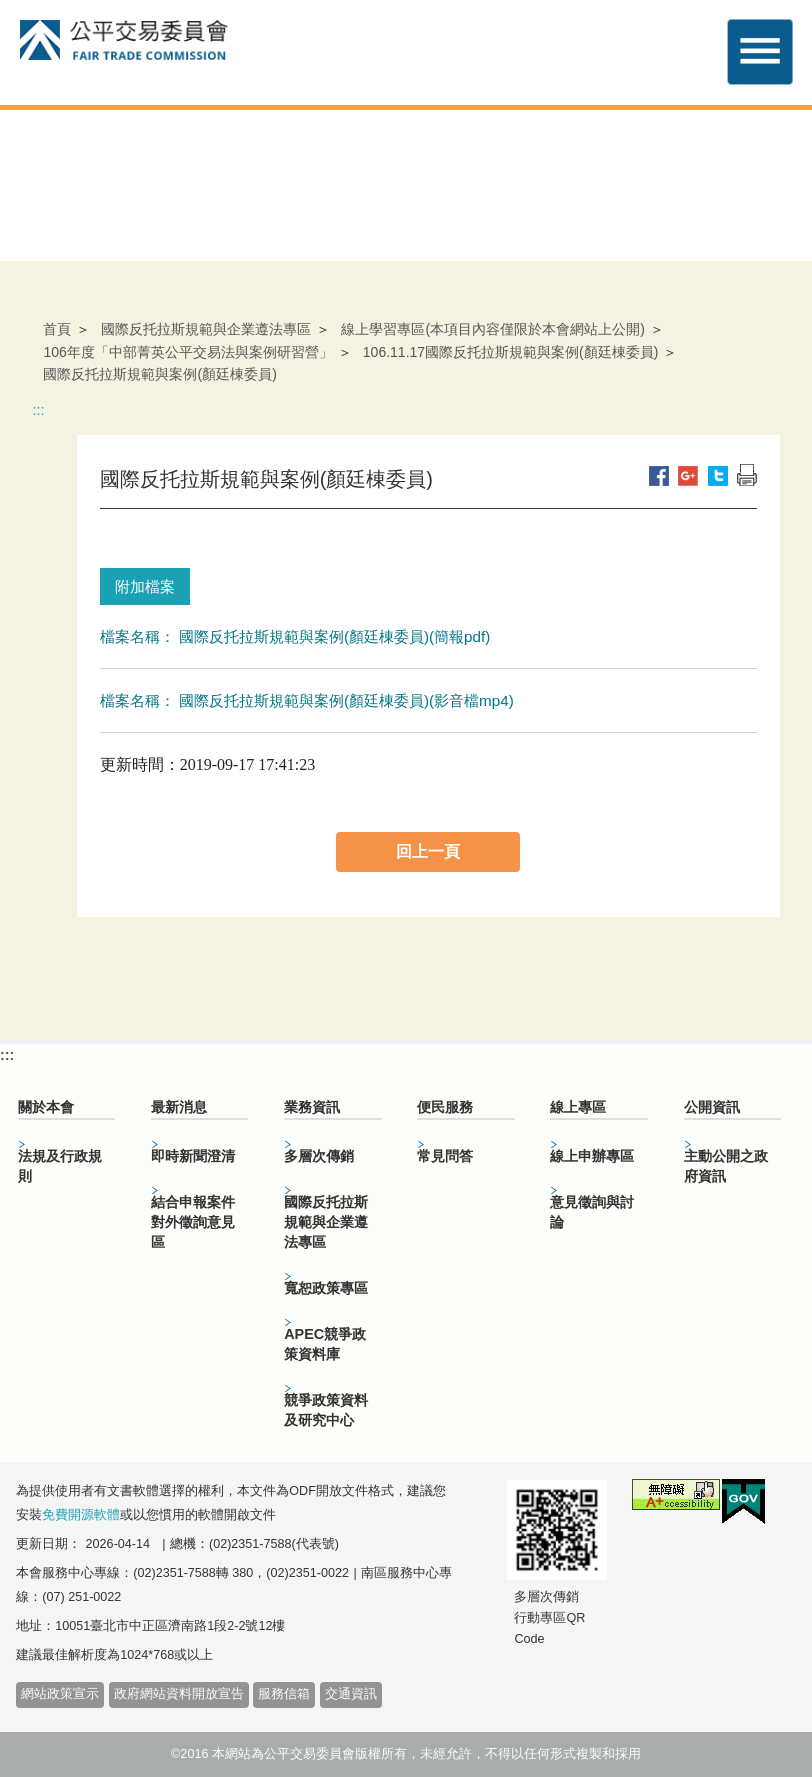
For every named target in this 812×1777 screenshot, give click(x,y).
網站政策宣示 (60, 1694)
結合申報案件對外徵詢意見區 (193, 1222)
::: (38, 410)
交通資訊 (351, 1694)
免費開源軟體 (81, 1515)
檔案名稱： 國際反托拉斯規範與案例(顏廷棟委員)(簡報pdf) (295, 636)
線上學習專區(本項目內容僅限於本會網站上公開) (492, 329)
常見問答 (445, 1156)
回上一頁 (428, 851)
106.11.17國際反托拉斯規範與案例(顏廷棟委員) (511, 352)
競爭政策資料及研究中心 (326, 1410)
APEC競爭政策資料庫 (325, 1344)
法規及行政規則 (60, 1166)
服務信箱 (284, 1694)
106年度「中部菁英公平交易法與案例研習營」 (187, 352)
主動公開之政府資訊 (726, 1166)
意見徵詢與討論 (592, 1212)
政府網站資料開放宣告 (179, 1694)
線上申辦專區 (592, 1156)
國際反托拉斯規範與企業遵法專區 (206, 329)
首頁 (57, 329)
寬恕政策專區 (326, 1288)
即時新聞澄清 (193, 1156)
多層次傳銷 (319, 1156)
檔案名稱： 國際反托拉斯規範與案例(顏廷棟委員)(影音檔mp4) (307, 700)
